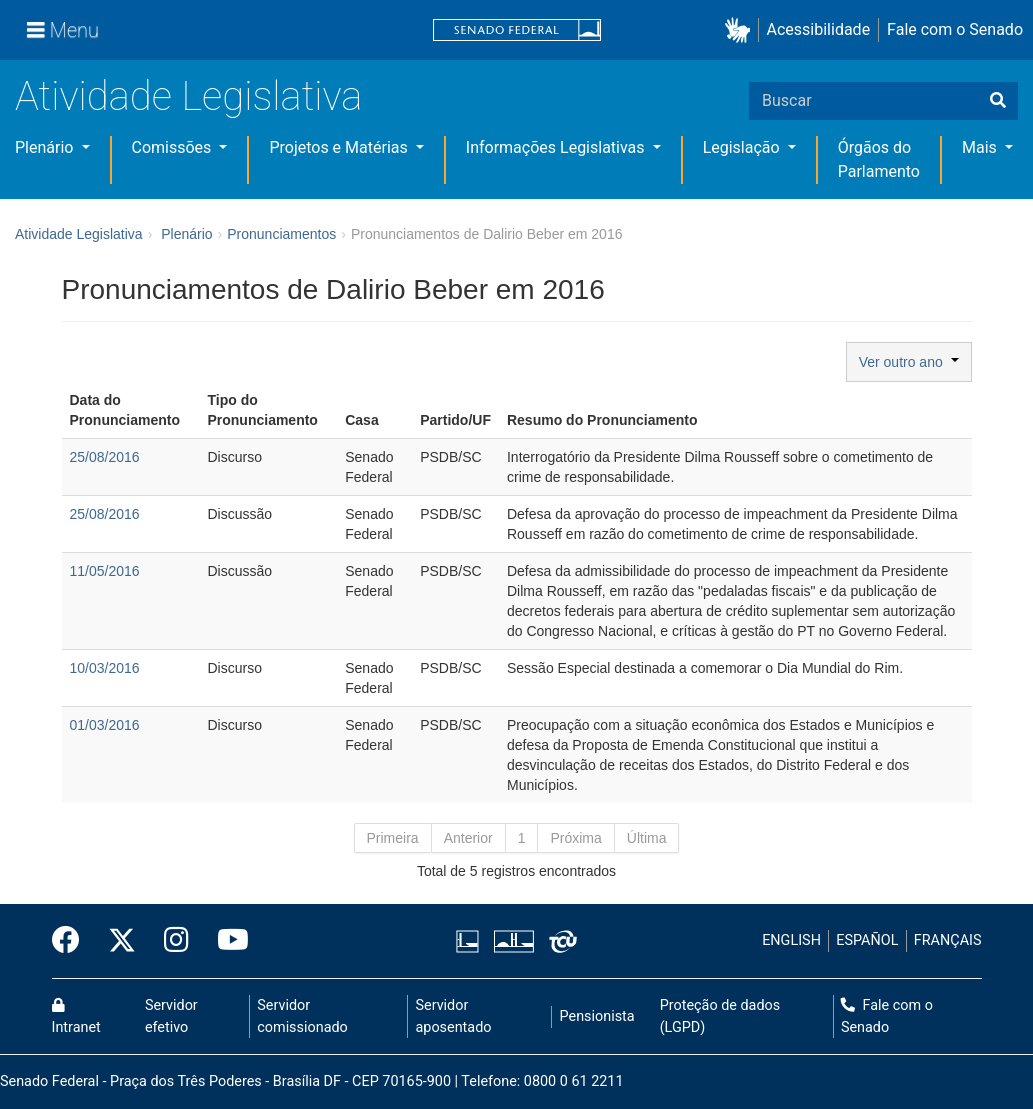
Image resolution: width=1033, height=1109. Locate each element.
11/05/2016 (105, 571)
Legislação (743, 147)
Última (647, 838)
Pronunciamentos (281, 234)
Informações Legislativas (557, 147)
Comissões (174, 147)
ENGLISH (791, 940)
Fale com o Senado (955, 29)
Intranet (76, 1017)
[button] (741, 30)
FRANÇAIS (948, 940)
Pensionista (597, 1016)
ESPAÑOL (867, 940)
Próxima (575, 838)
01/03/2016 (105, 725)
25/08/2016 (105, 457)
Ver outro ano (909, 362)
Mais (981, 147)
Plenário (46, 147)
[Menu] (63, 30)
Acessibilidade (819, 29)
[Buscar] (998, 101)
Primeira (393, 838)
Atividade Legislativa (188, 96)
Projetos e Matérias (340, 147)
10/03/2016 (105, 668)
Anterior (468, 838)
